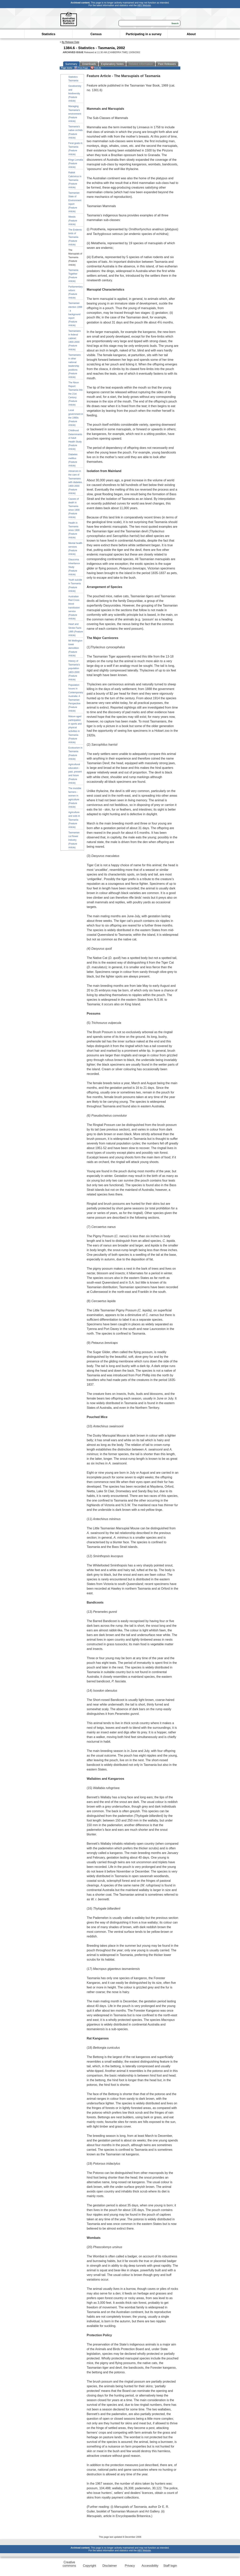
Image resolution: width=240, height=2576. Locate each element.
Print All (96, 68)
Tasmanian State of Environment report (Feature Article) (74, 202)
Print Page (81, 68)
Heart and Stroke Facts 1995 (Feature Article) (75, 630)
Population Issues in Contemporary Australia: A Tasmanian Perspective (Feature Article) (75, 698)
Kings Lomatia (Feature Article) (75, 163)
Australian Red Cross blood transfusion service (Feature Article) (74, 607)
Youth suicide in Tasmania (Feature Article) (75, 585)
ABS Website (144, 5)
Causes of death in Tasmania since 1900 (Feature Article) (74, 508)
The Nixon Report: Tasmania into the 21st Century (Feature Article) (75, 393)
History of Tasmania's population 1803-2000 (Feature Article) (74, 670)
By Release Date (70, 42)
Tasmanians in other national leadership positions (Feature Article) (74, 366)
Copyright (89, 2565)
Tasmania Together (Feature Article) (73, 276)
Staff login (170, 2565)
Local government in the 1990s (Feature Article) (75, 417)
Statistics (48, 34)
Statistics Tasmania (73, 79)
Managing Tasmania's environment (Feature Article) (74, 114)
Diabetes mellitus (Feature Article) (72, 460)
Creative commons (69, 2564)
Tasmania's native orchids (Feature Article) (75, 132)
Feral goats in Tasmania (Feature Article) (75, 149)
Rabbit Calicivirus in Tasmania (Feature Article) (74, 180)
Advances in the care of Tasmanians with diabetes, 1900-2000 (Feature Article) (75, 482)
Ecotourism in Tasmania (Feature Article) (75, 753)
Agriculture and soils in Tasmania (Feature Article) (74, 820)
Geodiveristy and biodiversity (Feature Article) (74, 93)
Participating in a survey (143, 34)
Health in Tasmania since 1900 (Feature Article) (74, 530)
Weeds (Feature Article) (72, 220)
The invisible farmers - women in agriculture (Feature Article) (74, 797)
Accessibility (150, 2565)
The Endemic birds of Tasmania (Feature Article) (75, 237)
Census (96, 34)
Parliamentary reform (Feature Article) (75, 292)
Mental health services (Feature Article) (75, 549)
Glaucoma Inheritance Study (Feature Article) (74, 567)
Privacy (130, 2565)
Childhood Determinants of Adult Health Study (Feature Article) (75, 439)
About (191, 34)
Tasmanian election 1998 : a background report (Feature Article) (75, 314)
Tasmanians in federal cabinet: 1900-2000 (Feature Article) (74, 340)
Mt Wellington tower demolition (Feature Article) (75, 648)
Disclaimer (110, 2565)
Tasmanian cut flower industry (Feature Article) (74, 840)
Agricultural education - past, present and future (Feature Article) (75, 773)
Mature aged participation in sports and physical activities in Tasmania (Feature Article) (75, 729)
